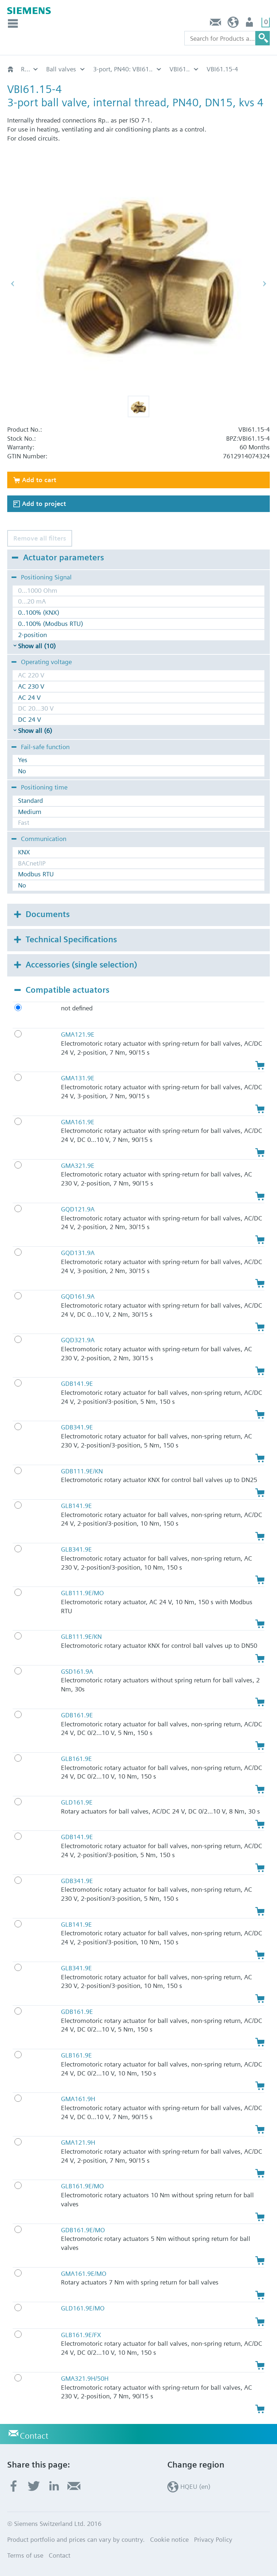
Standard (30, 800)
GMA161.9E (77, 1122)
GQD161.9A (77, 1296)
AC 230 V (31, 686)
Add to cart (39, 480)
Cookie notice (169, 2539)
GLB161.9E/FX (81, 2335)
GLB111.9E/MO (82, 1593)
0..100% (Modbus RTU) (50, 623)
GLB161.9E (76, 1758)
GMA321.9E (77, 1165)
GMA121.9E (77, 1034)
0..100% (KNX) (38, 612)
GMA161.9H (78, 2099)
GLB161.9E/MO (82, 2186)
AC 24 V (29, 697)
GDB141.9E (77, 1383)
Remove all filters (39, 538)
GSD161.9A (77, 1671)
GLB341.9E (76, 1549)
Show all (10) (37, 646)
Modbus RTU (36, 874)
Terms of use (25, 2555)
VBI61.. (180, 69)
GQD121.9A (77, 1209)
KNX (24, 852)
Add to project (44, 503)
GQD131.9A (77, 1252)
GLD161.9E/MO (83, 2308)
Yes (22, 760)
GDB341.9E (77, 1427)
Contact (34, 2436)
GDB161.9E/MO (83, 2230)
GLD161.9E (77, 1802)
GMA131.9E (77, 1078)
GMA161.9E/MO (83, 2273)
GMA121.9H (78, 2142)
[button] (138, 406)
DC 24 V (29, 719)
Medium (29, 811)
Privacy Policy (213, 2539)
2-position (32, 635)
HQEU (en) (195, 2486)
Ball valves (61, 69)
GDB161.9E (77, 1715)
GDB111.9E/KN (82, 1471)
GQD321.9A (77, 1340)
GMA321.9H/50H (85, 2378)
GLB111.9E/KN (81, 1636)
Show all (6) (35, 730)
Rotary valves (30, 69)
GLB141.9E (76, 1505)
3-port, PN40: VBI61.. (123, 69)
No (22, 771)
